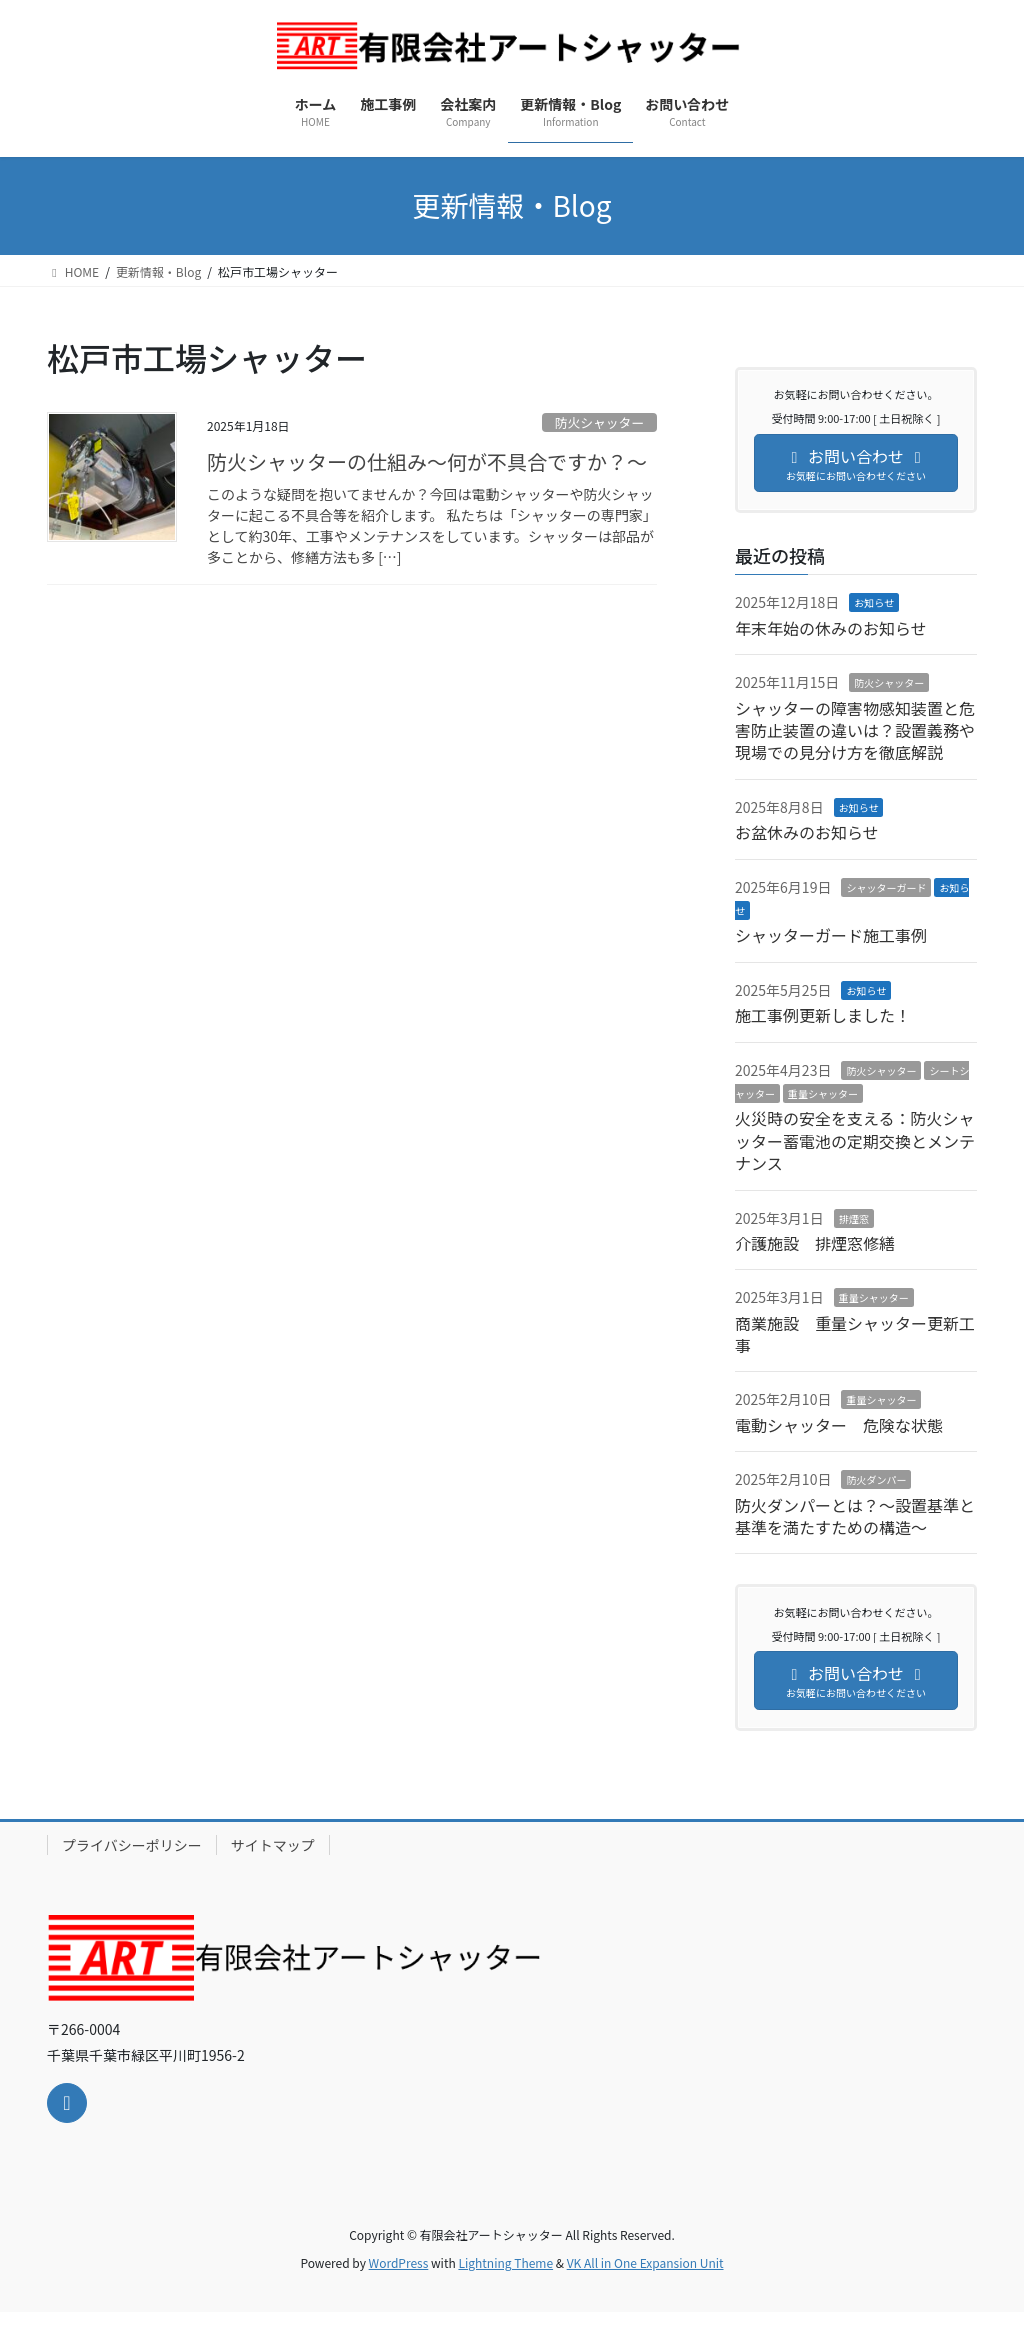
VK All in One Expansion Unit (645, 2262)
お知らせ (874, 602)
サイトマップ (273, 1845)
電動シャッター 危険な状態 (839, 1425)
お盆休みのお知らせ (807, 832)
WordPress (399, 2262)
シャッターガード (886, 887)
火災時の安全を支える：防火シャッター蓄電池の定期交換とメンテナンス (855, 1140)
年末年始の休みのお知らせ (831, 628)
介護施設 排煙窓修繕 (815, 1243)
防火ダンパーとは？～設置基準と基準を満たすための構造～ (855, 1516)
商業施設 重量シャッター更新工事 (855, 1334)
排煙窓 (854, 1218)
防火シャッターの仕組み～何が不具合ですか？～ (427, 461)
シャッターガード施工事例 (831, 935)
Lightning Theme (505, 2262)
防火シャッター (600, 422)
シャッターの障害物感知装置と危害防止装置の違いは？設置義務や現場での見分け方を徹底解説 (855, 730)
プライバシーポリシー (132, 1845)
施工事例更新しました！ (823, 1015)
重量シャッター (823, 1093)
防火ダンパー (876, 1479)
